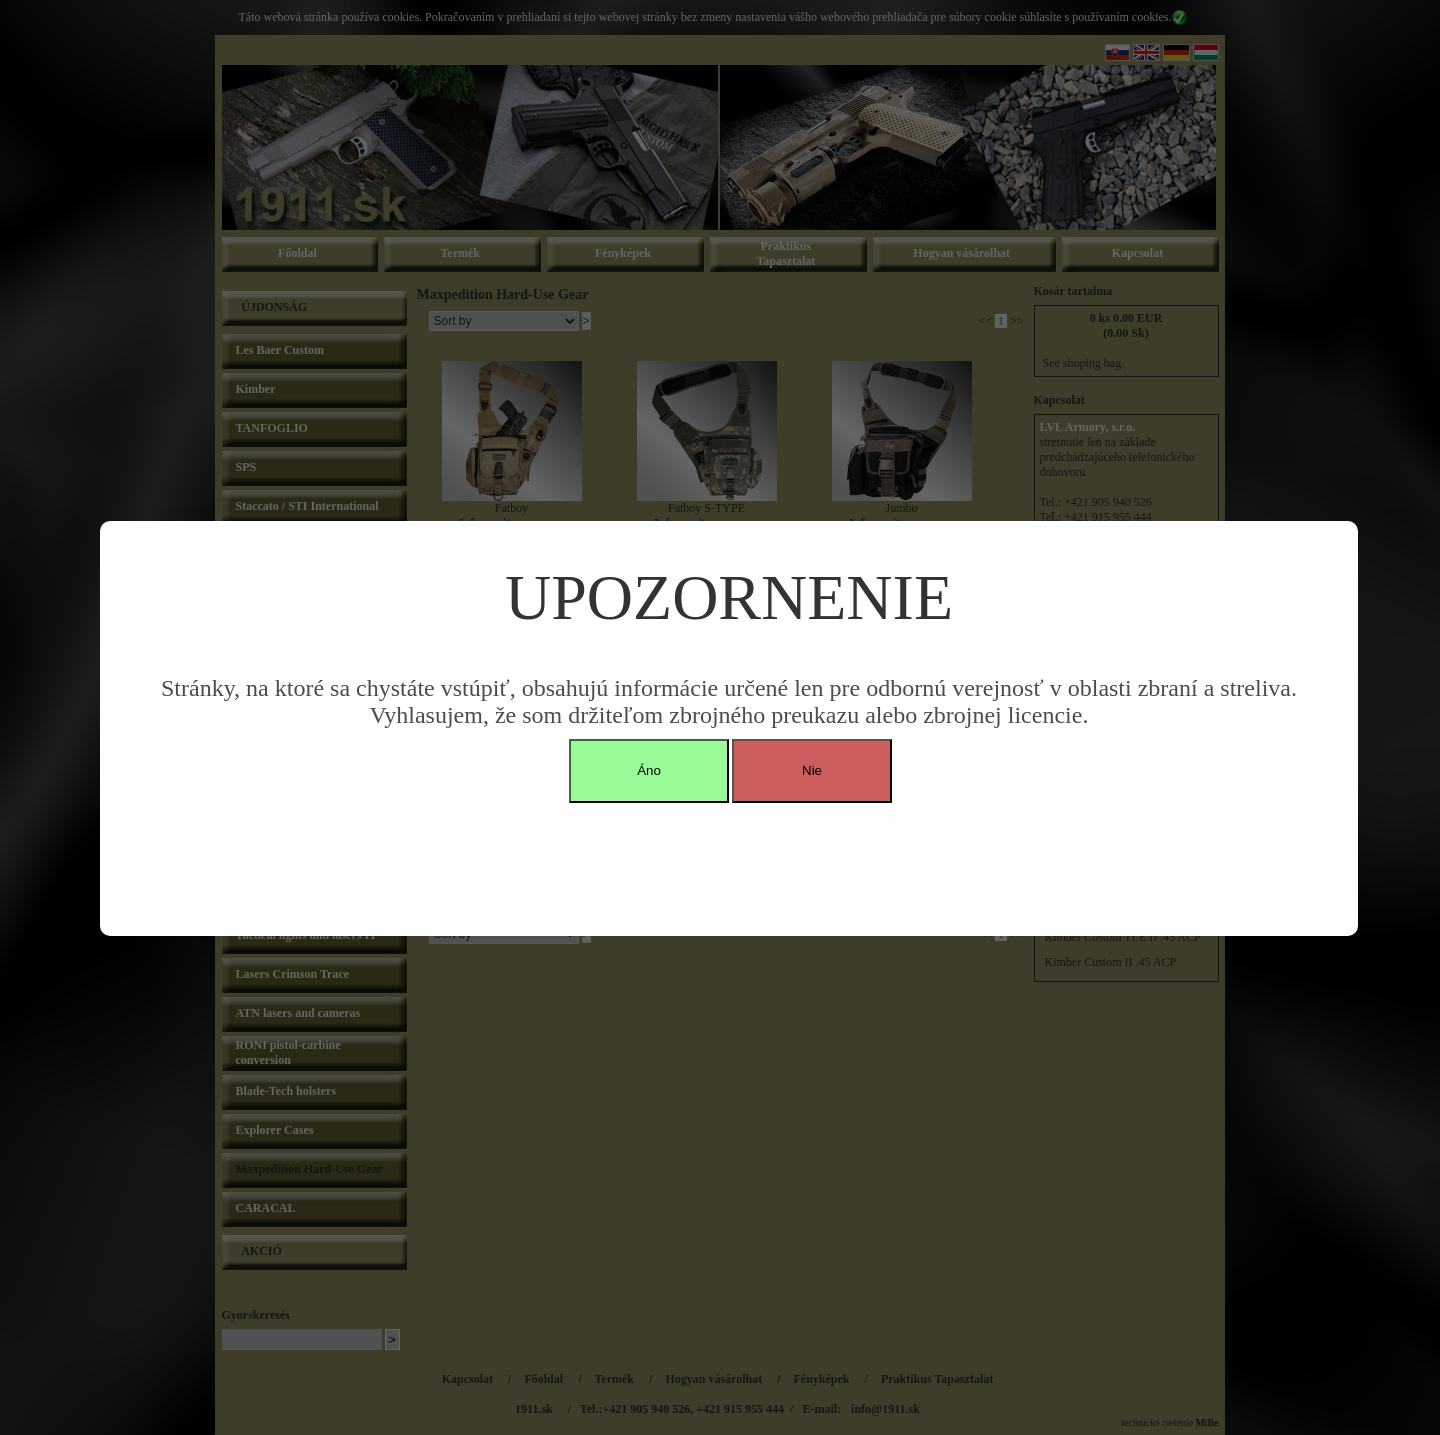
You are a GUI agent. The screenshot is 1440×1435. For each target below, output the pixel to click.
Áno (649, 770)
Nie (812, 770)
